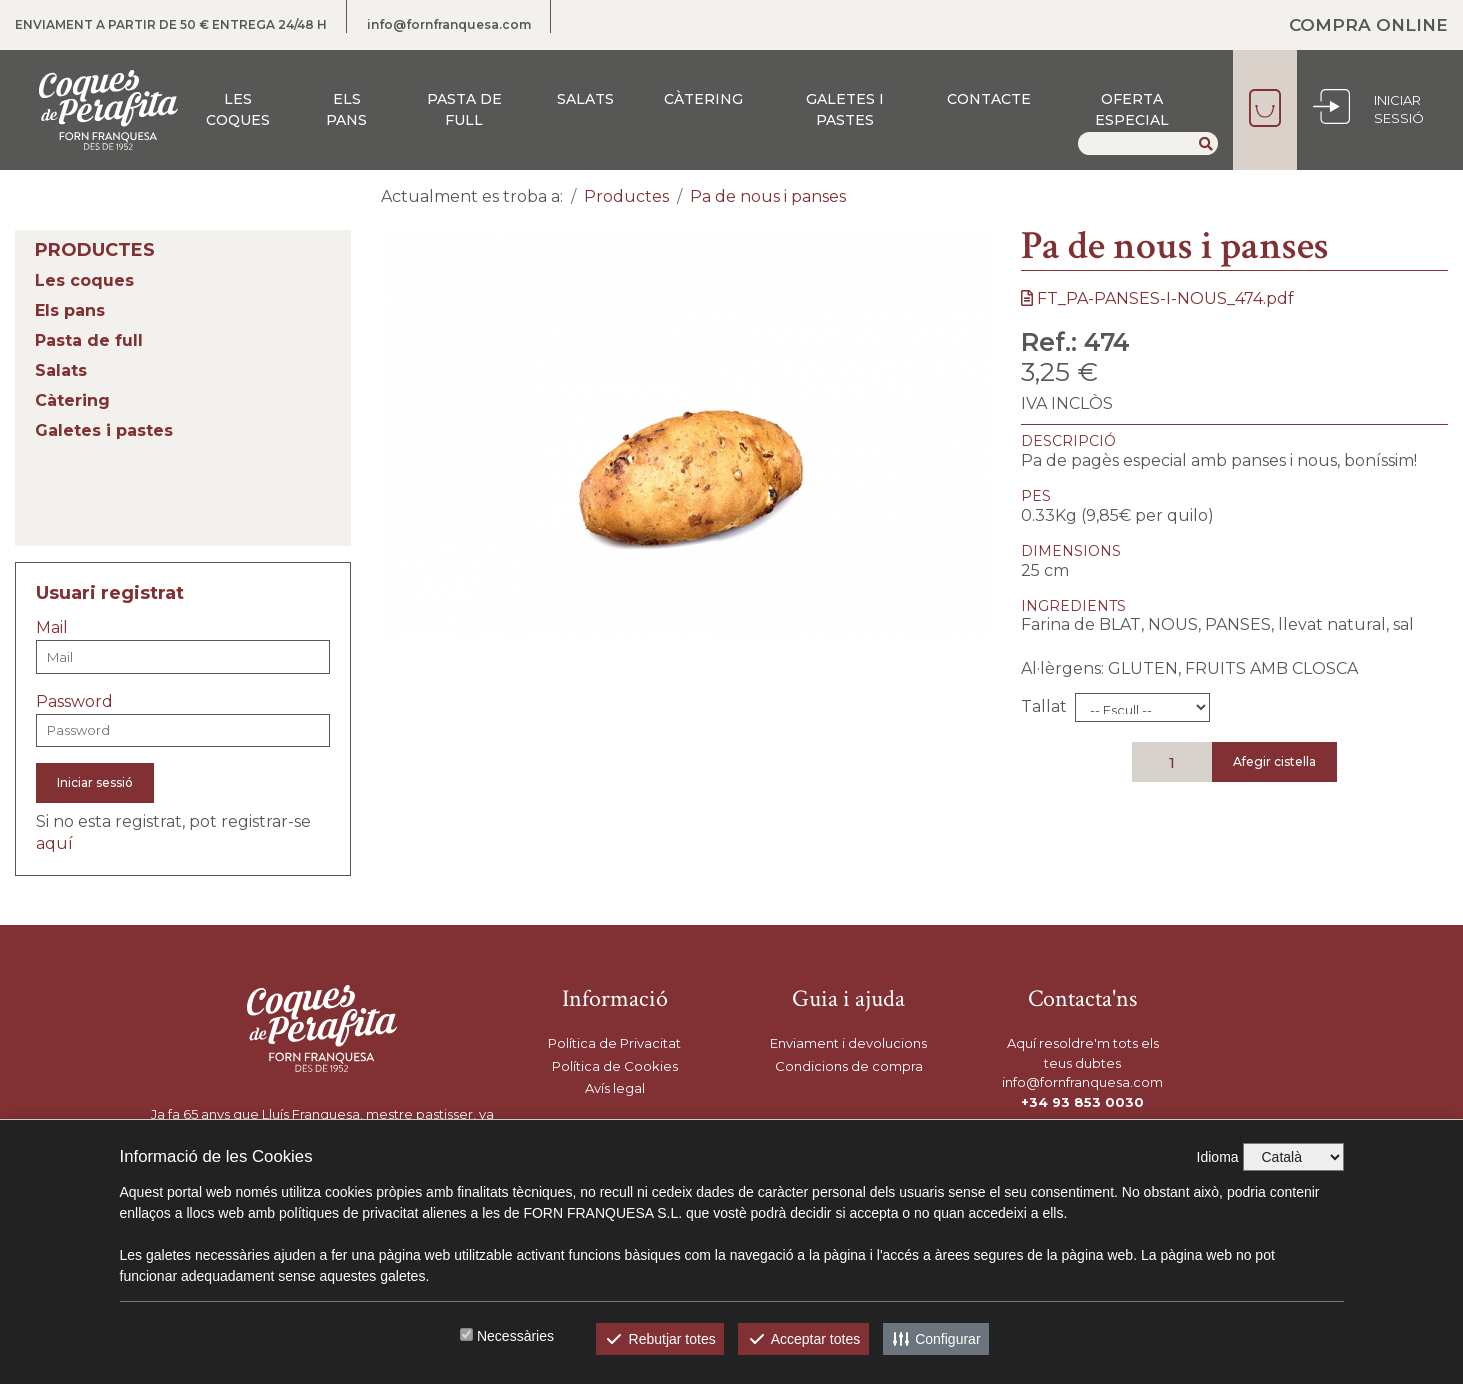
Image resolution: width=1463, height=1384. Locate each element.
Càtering (703, 99)
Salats (585, 99)
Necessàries (515, 1336)
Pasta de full (464, 109)
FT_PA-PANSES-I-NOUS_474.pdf (1157, 298)
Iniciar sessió (95, 782)
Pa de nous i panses (768, 196)
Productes (626, 196)
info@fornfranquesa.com (449, 24)
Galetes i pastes (845, 109)
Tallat (1044, 706)
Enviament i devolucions (848, 1043)
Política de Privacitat (614, 1043)
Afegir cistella (1274, 761)
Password (74, 701)
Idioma (1218, 1157)
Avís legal (615, 1088)
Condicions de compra (849, 1066)
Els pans (346, 109)
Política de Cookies (615, 1066)
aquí (54, 843)
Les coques (238, 109)
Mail (52, 627)
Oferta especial (1132, 109)
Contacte (989, 99)
